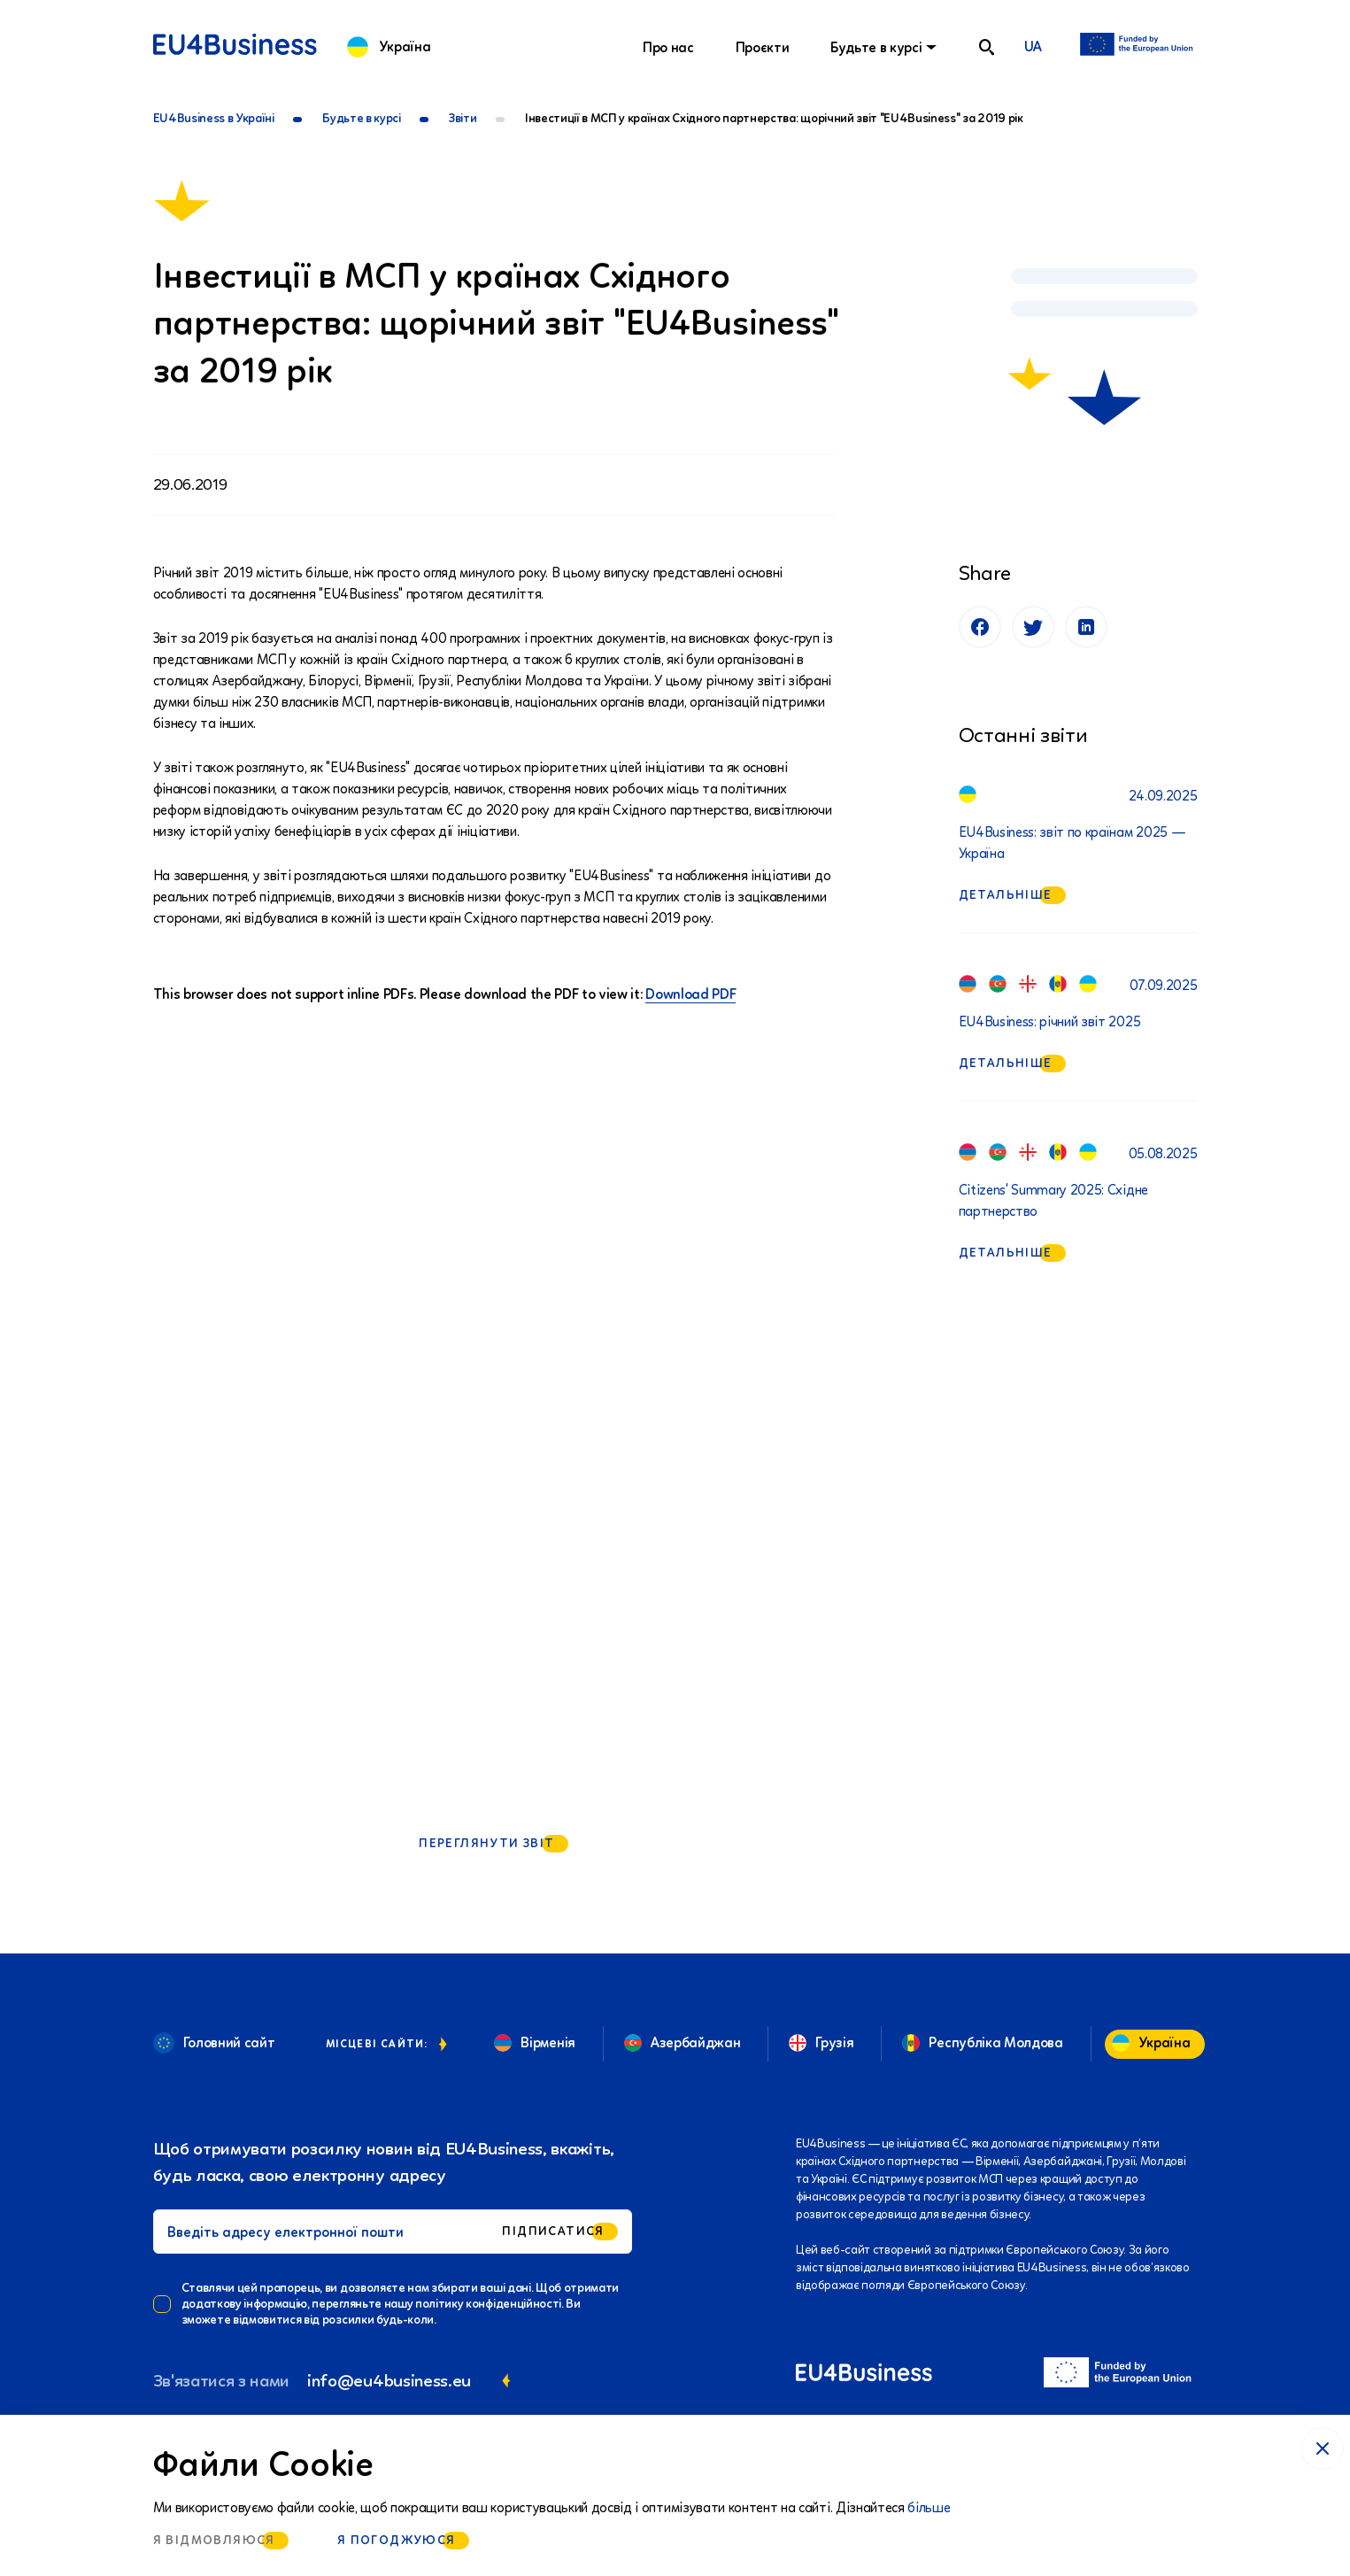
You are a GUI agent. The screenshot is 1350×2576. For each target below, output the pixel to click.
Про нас (668, 47)
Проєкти (763, 47)
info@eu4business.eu (389, 2380)
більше (928, 2507)
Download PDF (690, 994)
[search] (987, 47)
